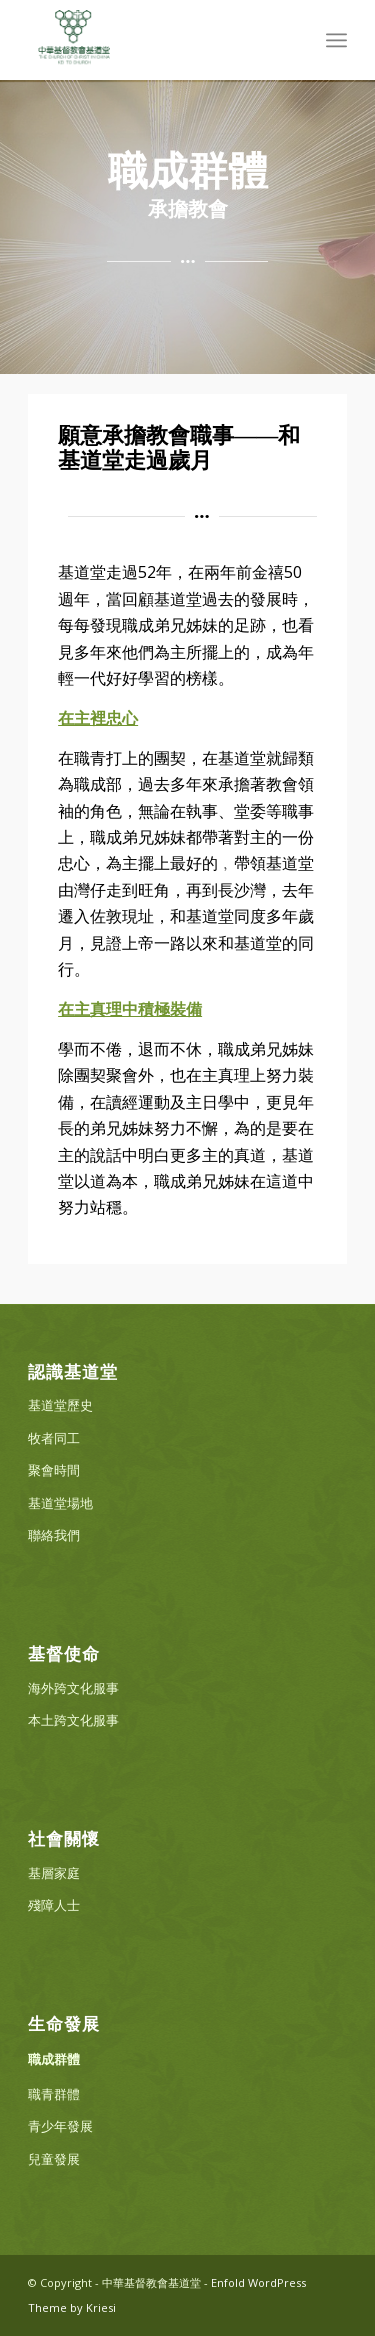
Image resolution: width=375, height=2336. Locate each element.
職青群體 (54, 2094)
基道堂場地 (60, 1503)
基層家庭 (54, 1873)
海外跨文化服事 (73, 1688)
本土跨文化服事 (73, 1720)
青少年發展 (60, 2126)
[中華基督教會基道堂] (155, 40)
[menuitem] (336, 40)
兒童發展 (54, 2159)
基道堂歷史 (60, 1405)
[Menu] (336, 40)
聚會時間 (54, 1470)
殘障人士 (54, 1905)
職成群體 (54, 2059)
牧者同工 (54, 1438)
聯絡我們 (54, 1535)
